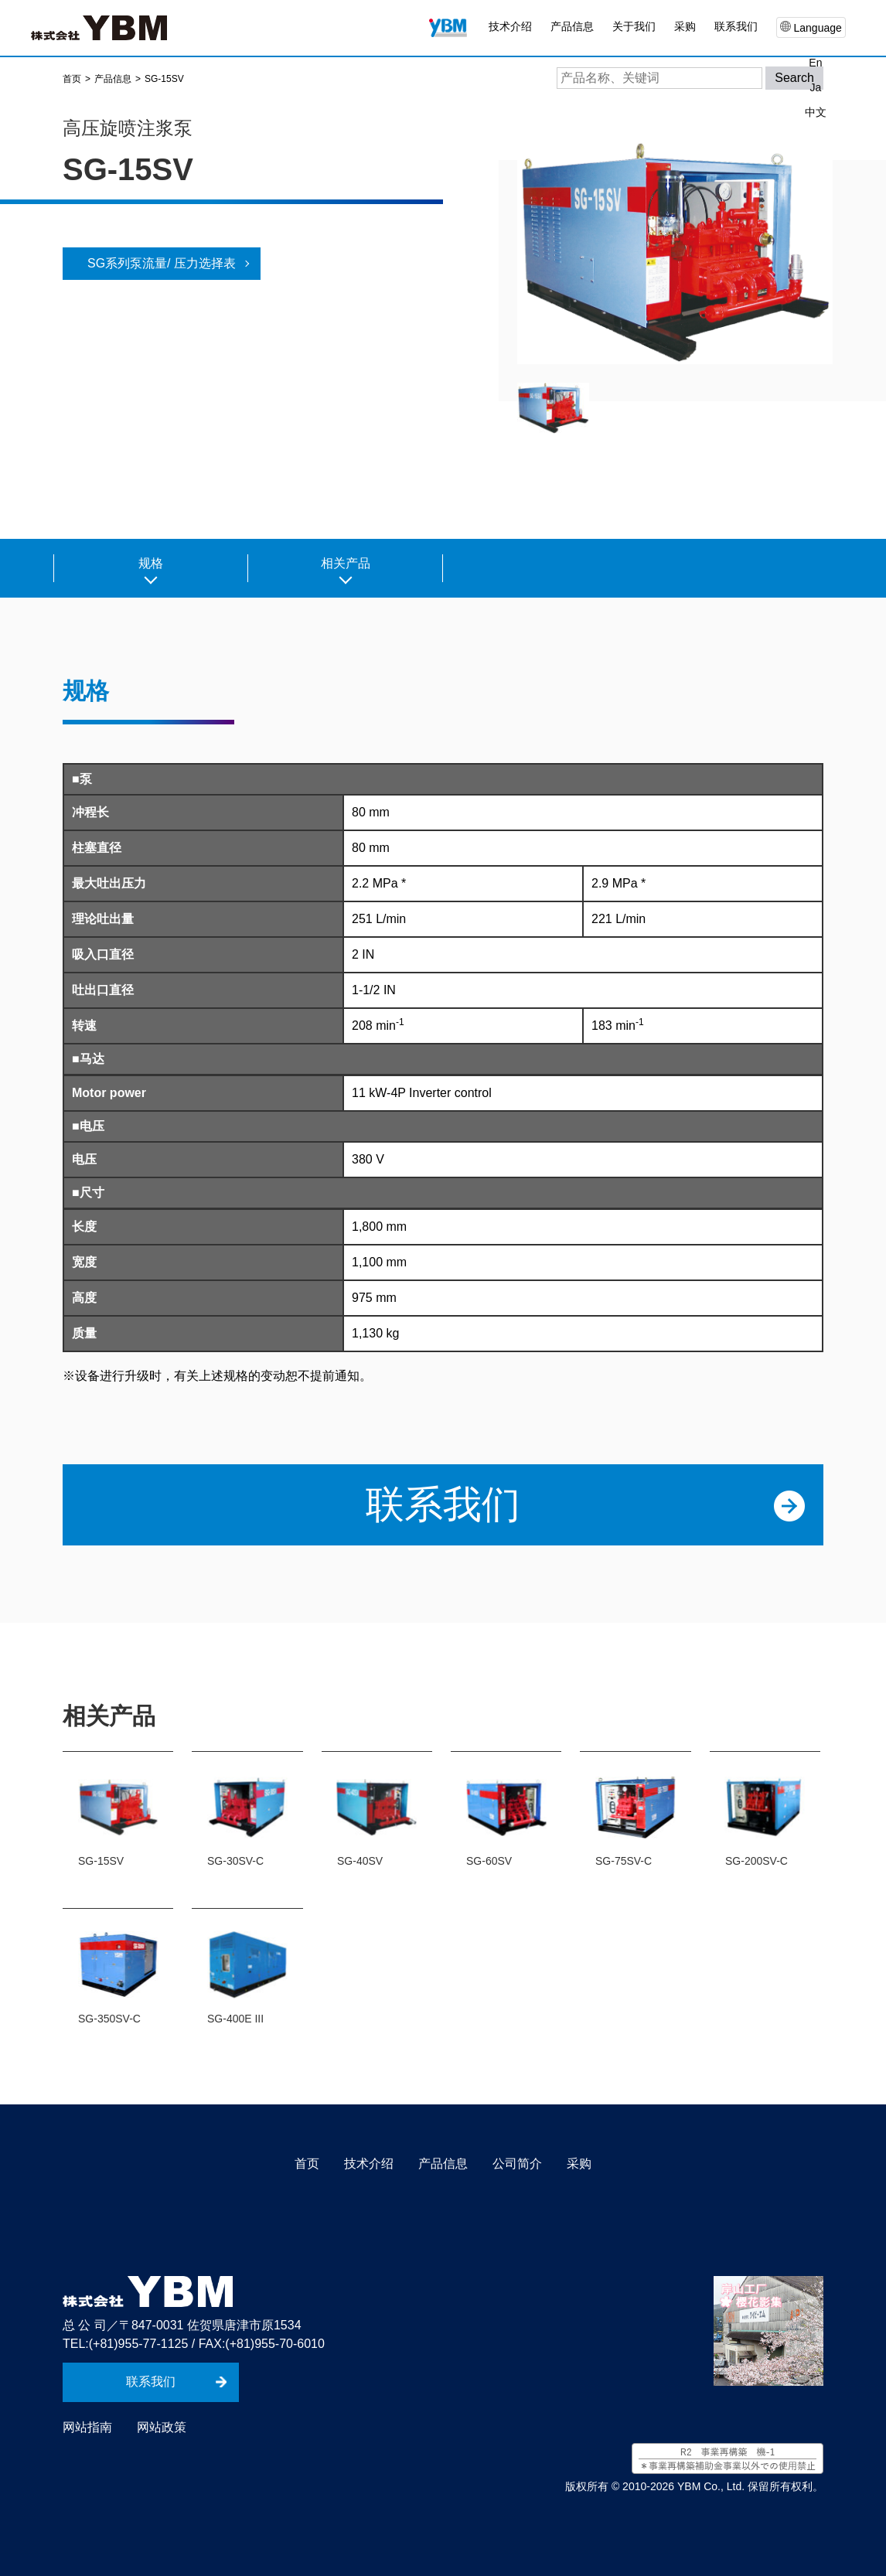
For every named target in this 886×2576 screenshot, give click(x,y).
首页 (307, 2163)
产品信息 (443, 2163)
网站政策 (161, 2427)
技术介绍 (510, 26)
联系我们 (736, 26)
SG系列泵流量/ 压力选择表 (161, 263)
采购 (685, 26)
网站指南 (87, 2427)
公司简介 (517, 2163)
